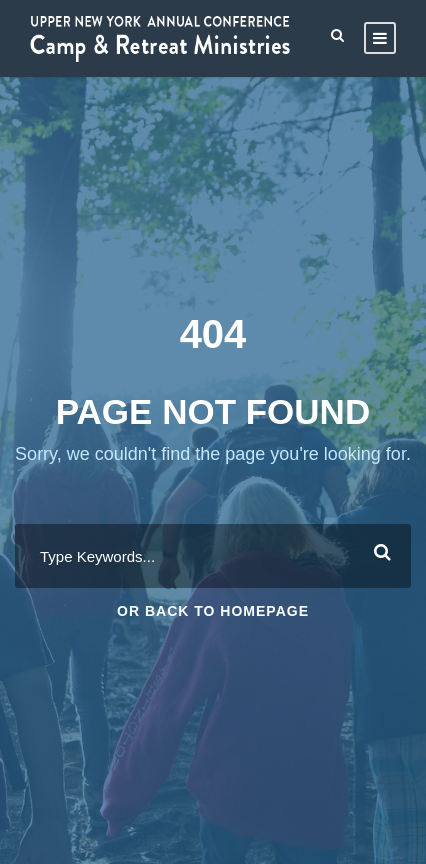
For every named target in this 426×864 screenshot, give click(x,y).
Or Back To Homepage (213, 611)
